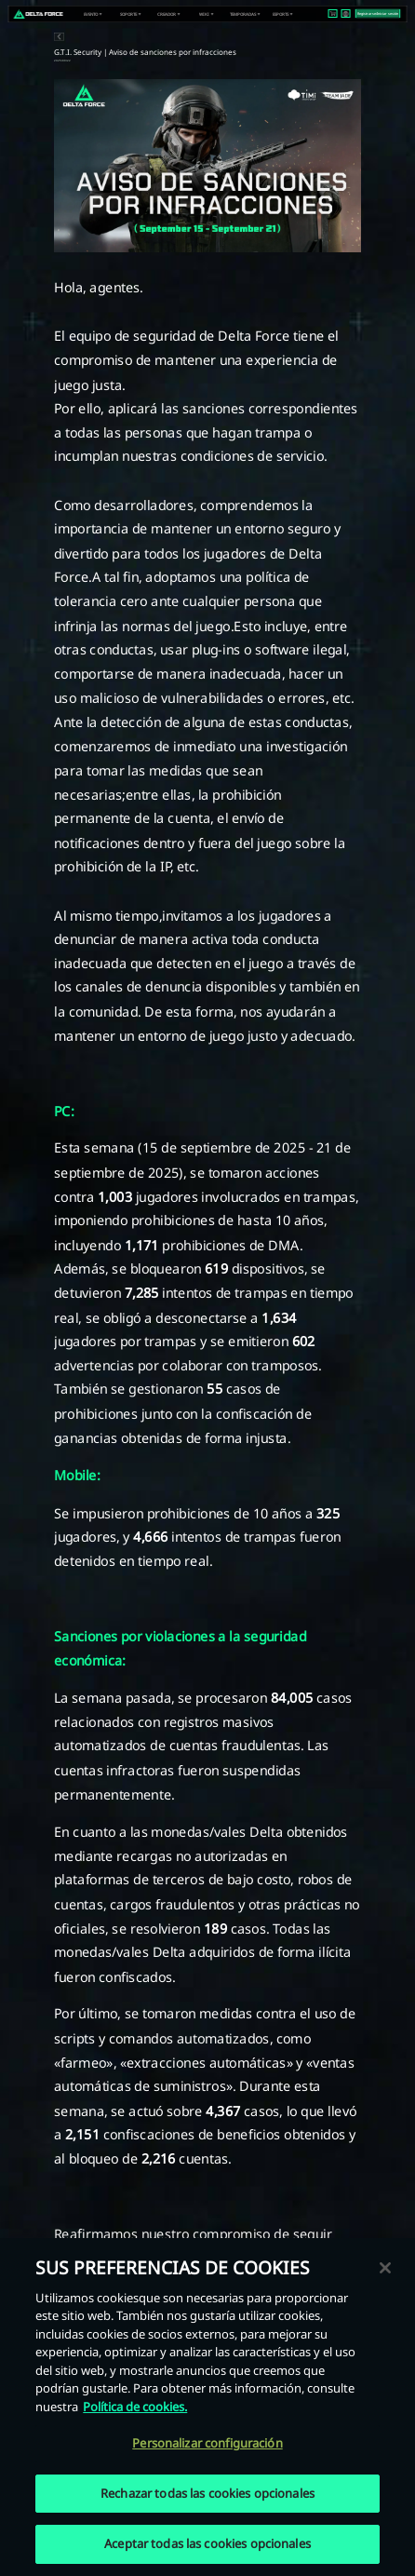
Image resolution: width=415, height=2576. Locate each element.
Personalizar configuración (207, 2442)
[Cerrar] (385, 2267)
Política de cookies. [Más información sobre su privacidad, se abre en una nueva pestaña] (135, 2406)
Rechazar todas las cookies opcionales (207, 2493)
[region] (207, 2407)
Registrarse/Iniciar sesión (377, 13)
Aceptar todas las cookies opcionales (207, 2543)
